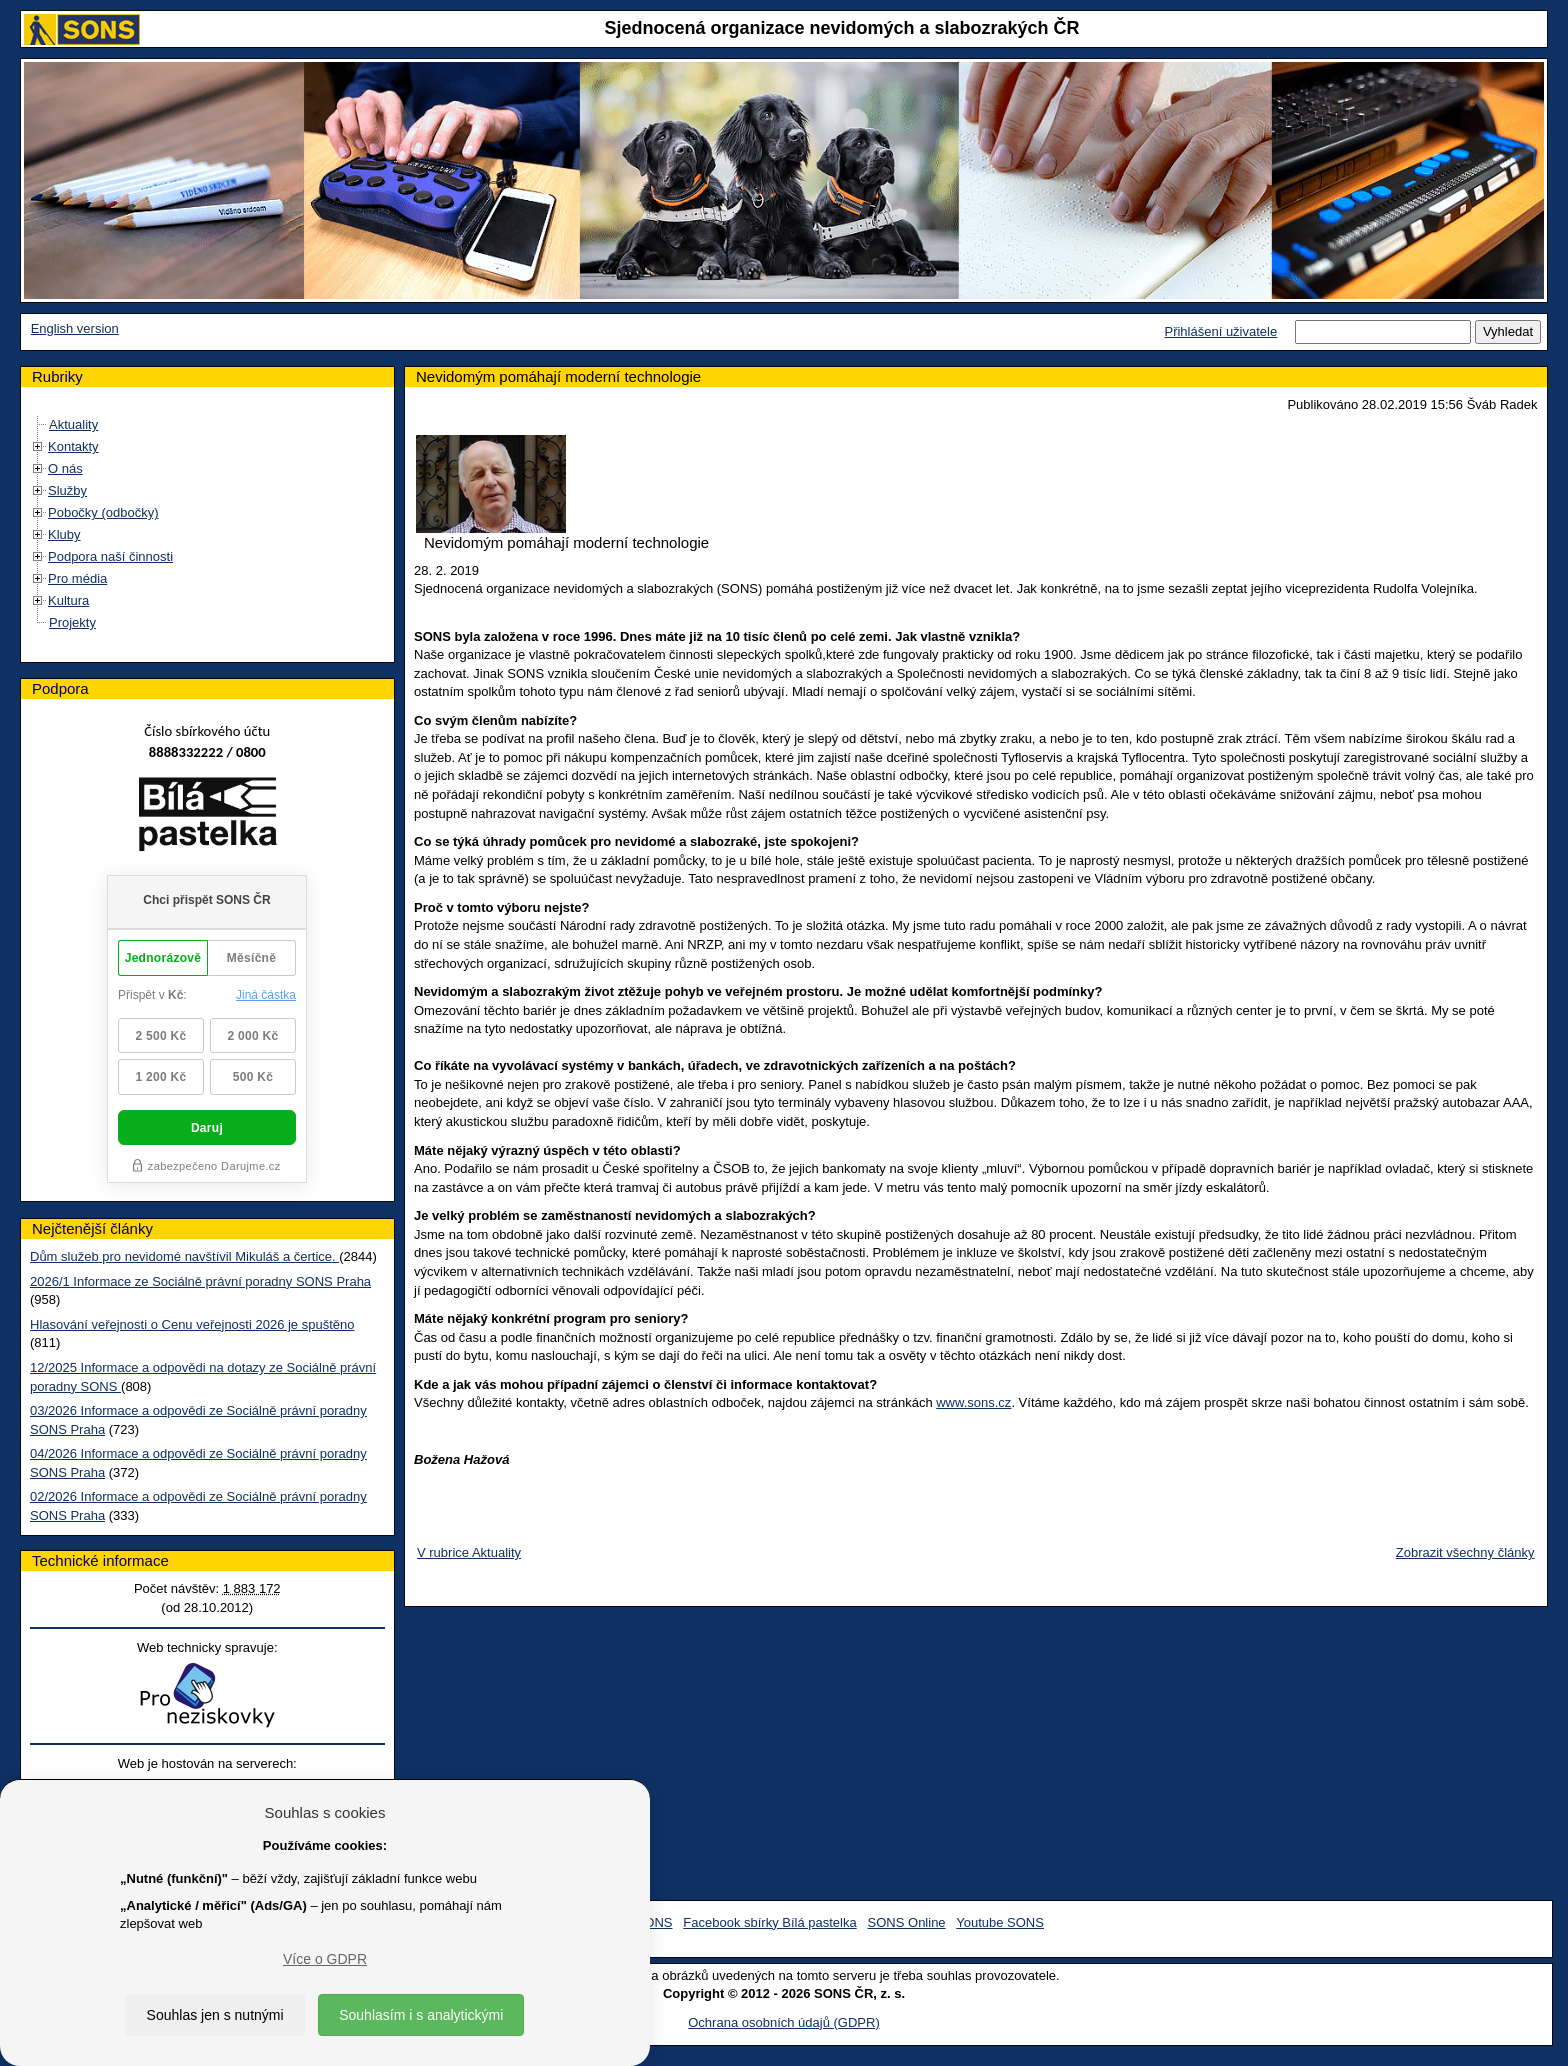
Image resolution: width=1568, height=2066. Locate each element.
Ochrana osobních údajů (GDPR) (783, 2022)
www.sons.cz (973, 1402)
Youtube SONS (1000, 1922)
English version (75, 328)
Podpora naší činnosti (110, 556)
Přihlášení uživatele (1220, 331)
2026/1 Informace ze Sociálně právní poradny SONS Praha (200, 1281)
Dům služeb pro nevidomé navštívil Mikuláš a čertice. (184, 1256)
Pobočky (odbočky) (103, 512)
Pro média (77, 578)
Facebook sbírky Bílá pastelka (769, 1922)
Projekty (72, 622)
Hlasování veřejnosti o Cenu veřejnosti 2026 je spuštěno (192, 1324)
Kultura (68, 600)
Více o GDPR (325, 1959)
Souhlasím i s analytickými (421, 2015)
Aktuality (73, 424)
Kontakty (73, 446)
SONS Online (907, 1922)
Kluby (64, 534)
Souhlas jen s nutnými (215, 2015)
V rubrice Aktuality (469, 1552)
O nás (65, 468)
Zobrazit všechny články (1465, 1552)
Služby (67, 490)
